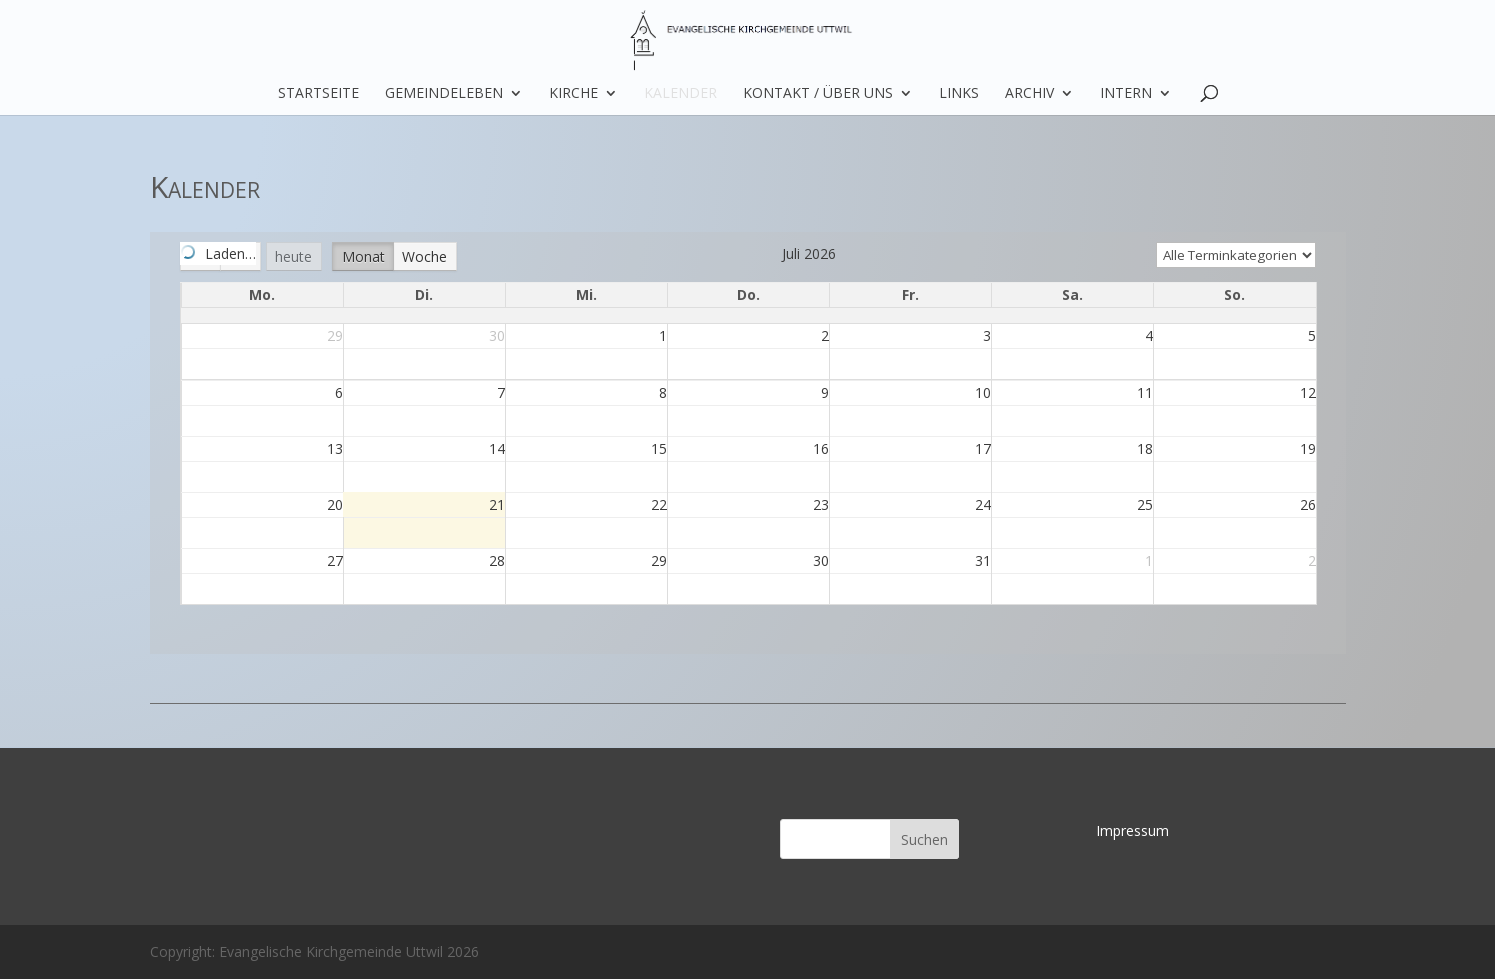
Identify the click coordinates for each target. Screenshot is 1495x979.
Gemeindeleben (444, 94)
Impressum (1132, 830)
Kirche (573, 94)
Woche (424, 256)
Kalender (680, 94)
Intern (1126, 94)
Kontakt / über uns (818, 94)
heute (293, 256)
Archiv (1029, 94)
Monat (363, 256)
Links (959, 94)
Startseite (318, 94)
